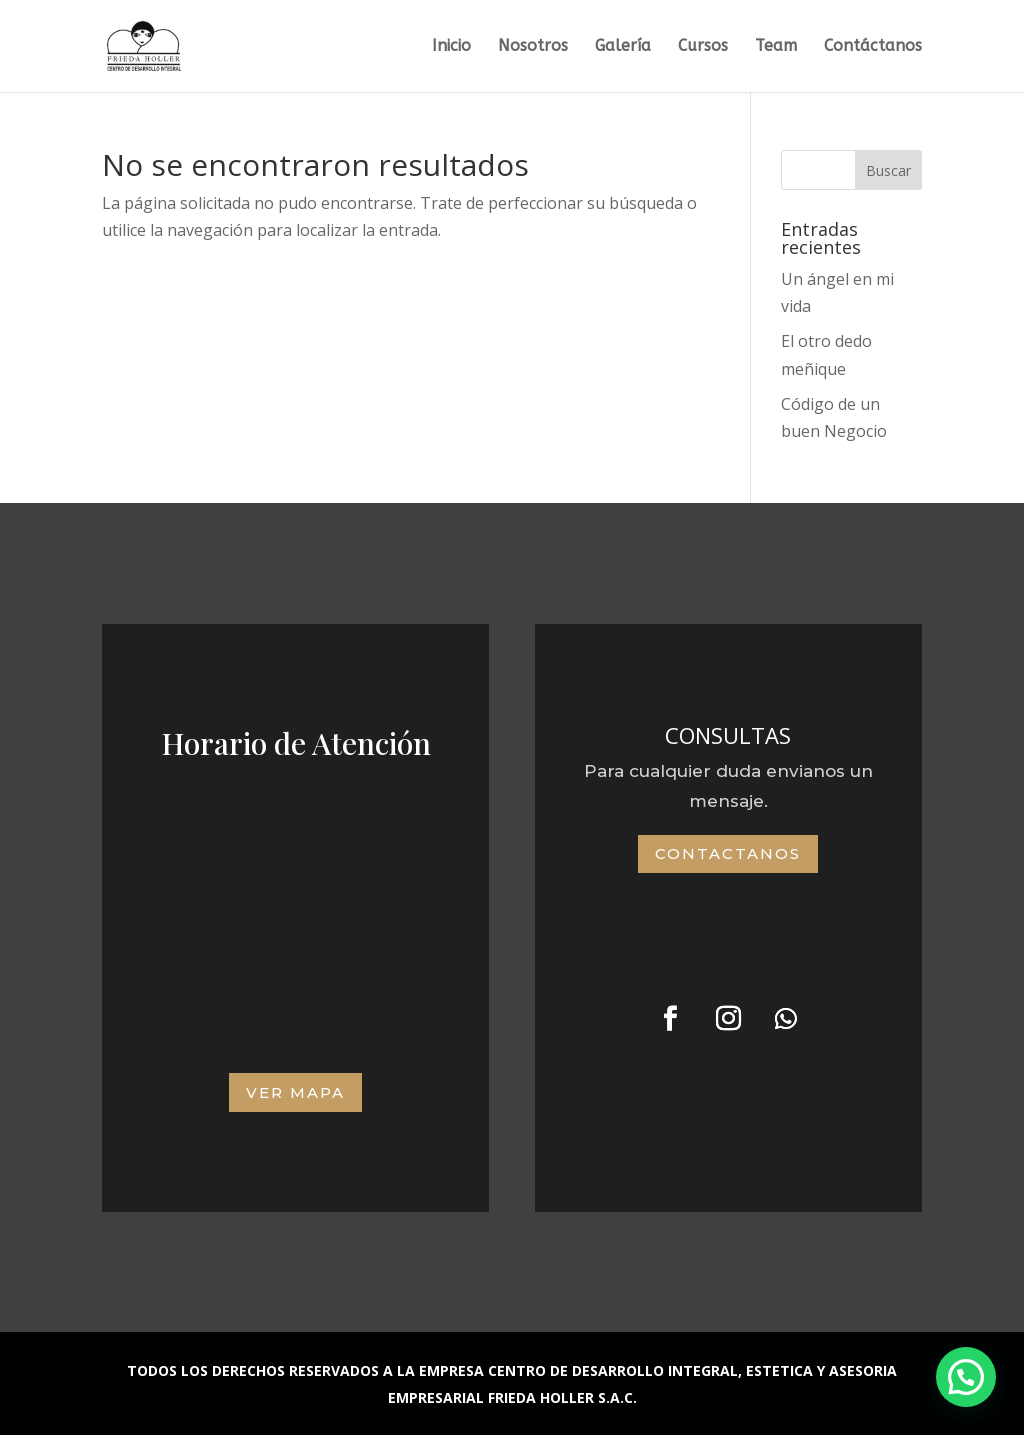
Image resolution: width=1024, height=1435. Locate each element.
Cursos (703, 47)
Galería (623, 47)
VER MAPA (295, 1092)
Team (776, 47)
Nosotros (533, 47)
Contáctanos (873, 47)
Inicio (451, 47)
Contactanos (728, 853)
